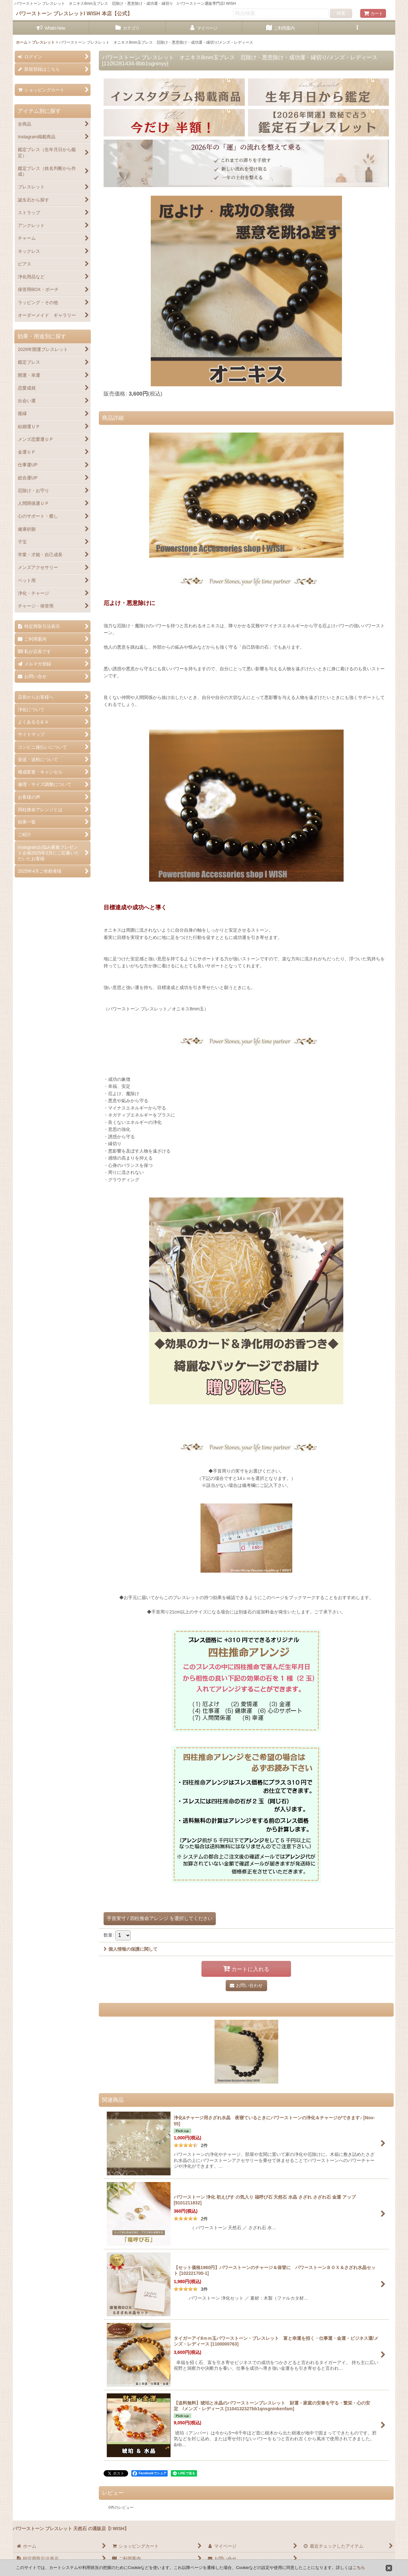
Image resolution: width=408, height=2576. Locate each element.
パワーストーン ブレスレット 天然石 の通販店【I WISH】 (71, 2528)
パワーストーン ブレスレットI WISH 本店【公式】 (74, 13)
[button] (357, 28)
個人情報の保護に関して (130, 1949)
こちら (359, 2567)
